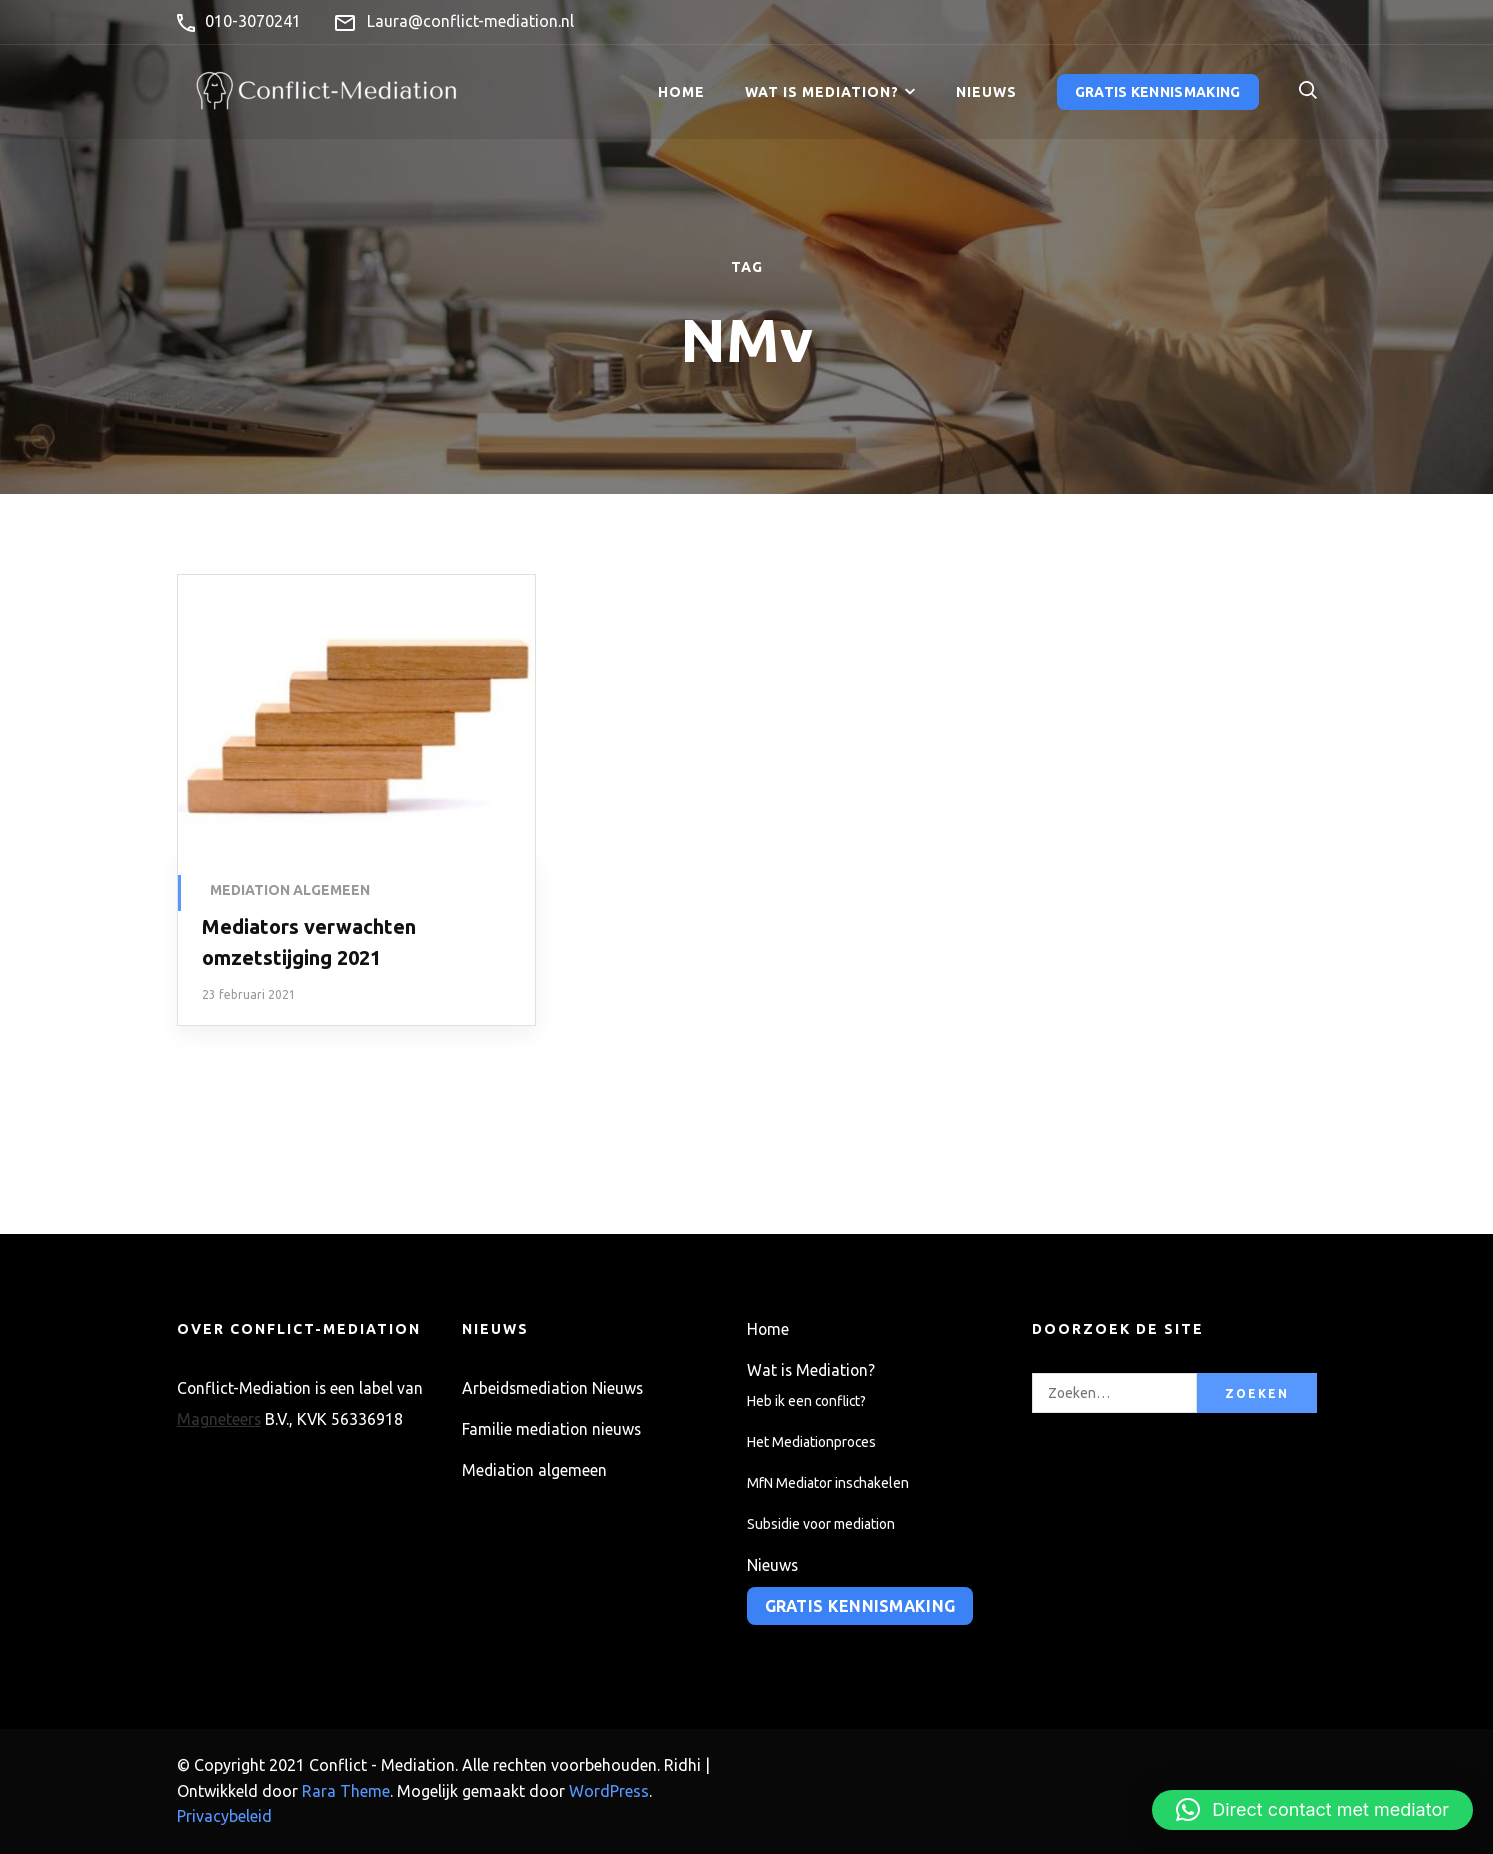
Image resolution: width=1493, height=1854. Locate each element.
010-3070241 (253, 21)
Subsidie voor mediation (821, 1524)
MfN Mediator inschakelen (828, 1483)
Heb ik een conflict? (806, 1401)
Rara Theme (346, 1791)
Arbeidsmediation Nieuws (552, 1388)
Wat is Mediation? (822, 92)
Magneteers (219, 1419)
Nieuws (986, 92)
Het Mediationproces (811, 1442)
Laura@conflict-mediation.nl (470, 21)
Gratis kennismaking (1158, 92)
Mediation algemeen (290, 890)
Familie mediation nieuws (551, 1429)
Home (681, 92)
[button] (1312, 1810)
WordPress (609, 1791)
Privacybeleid (224, 1816)
